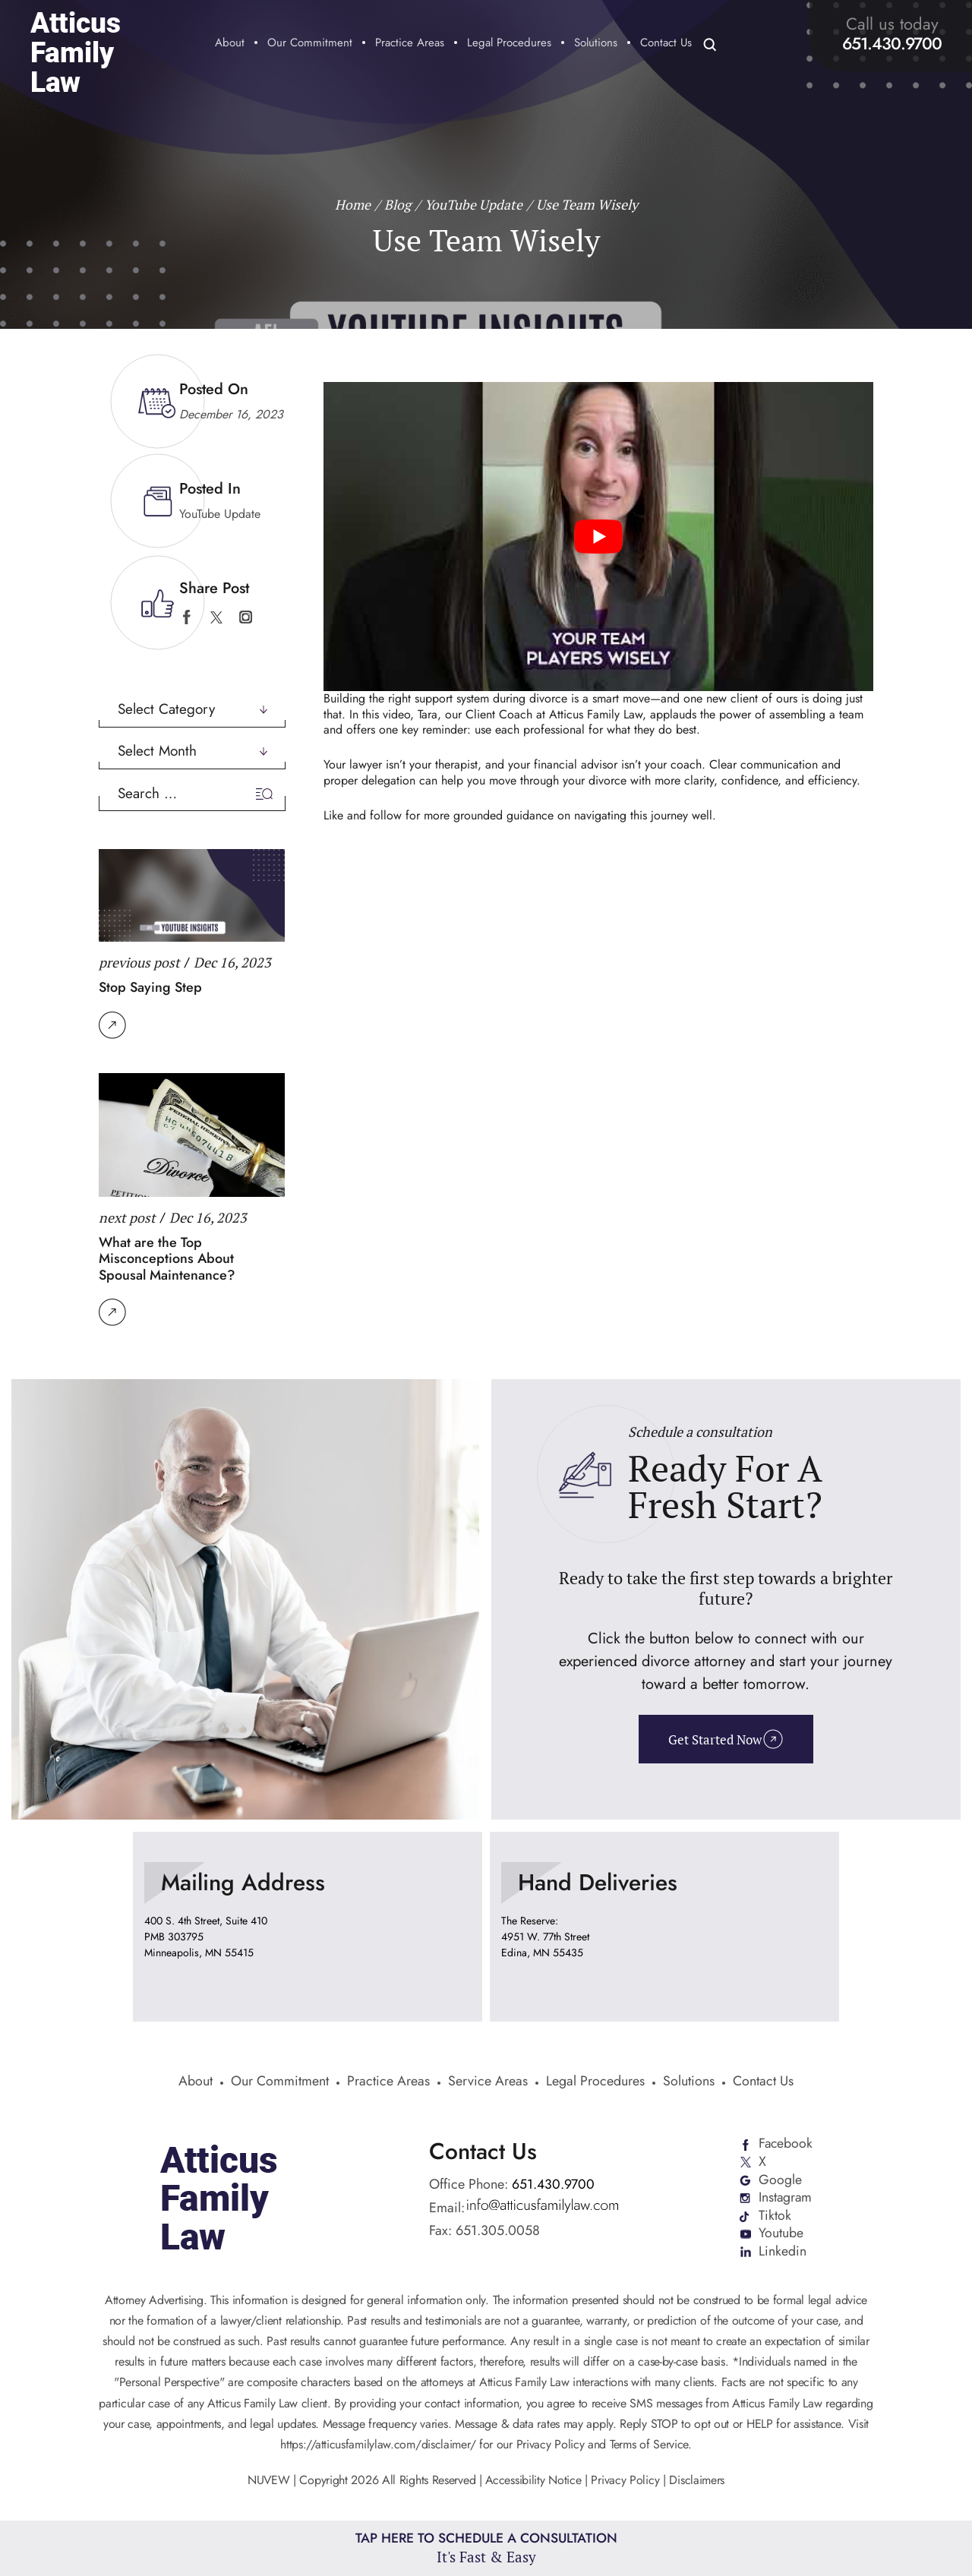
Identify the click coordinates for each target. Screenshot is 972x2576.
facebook (186, 617)
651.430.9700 (892, 43)
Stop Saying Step (150, 987)
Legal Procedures (509, 44)
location (307, 1927)
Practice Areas (409, 44)
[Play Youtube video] (598, 535)
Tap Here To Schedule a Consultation (486, 2548)
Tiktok (774, 2217)
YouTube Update (219, 513)
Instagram (785, 2198)
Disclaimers (697, 2481)
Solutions (595, 44)
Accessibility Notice (535, 2481)
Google (779, 2180)
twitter (216, 617)
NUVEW (268, 2481)
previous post (139, 961)
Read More (112, 1024)
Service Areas (488, 2083)
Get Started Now (714, 1739)
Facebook (785, 2144)
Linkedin (782, 2253)
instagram (245, 617)
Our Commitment (309, 44)
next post (127, 1217)
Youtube (780, 2235)
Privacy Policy (626, 2481)
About (230, 44)
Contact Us (666, 44)
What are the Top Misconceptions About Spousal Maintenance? (167, 1258)
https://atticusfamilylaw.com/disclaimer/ (377, 2445)
